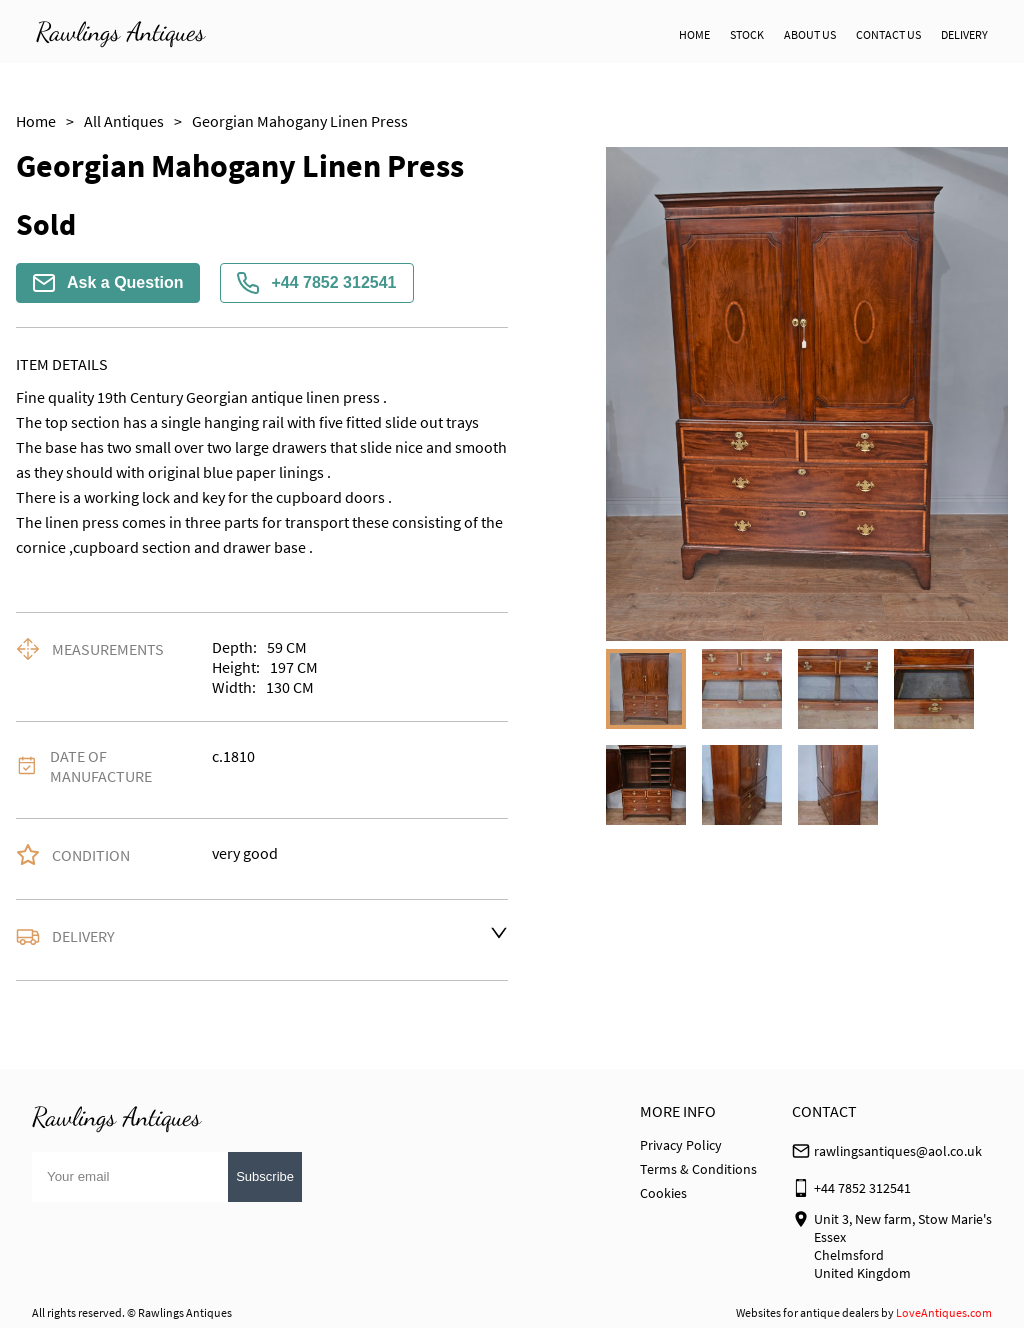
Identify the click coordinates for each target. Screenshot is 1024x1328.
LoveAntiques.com (944, 1312)
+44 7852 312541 (316, 283)
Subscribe (265, 1176)
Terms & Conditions (698, 1169)
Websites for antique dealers (807, 1312)
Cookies (663, 1193)
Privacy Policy (681, 1145)
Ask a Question (108, 283)
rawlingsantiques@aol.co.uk (898, 1151)
